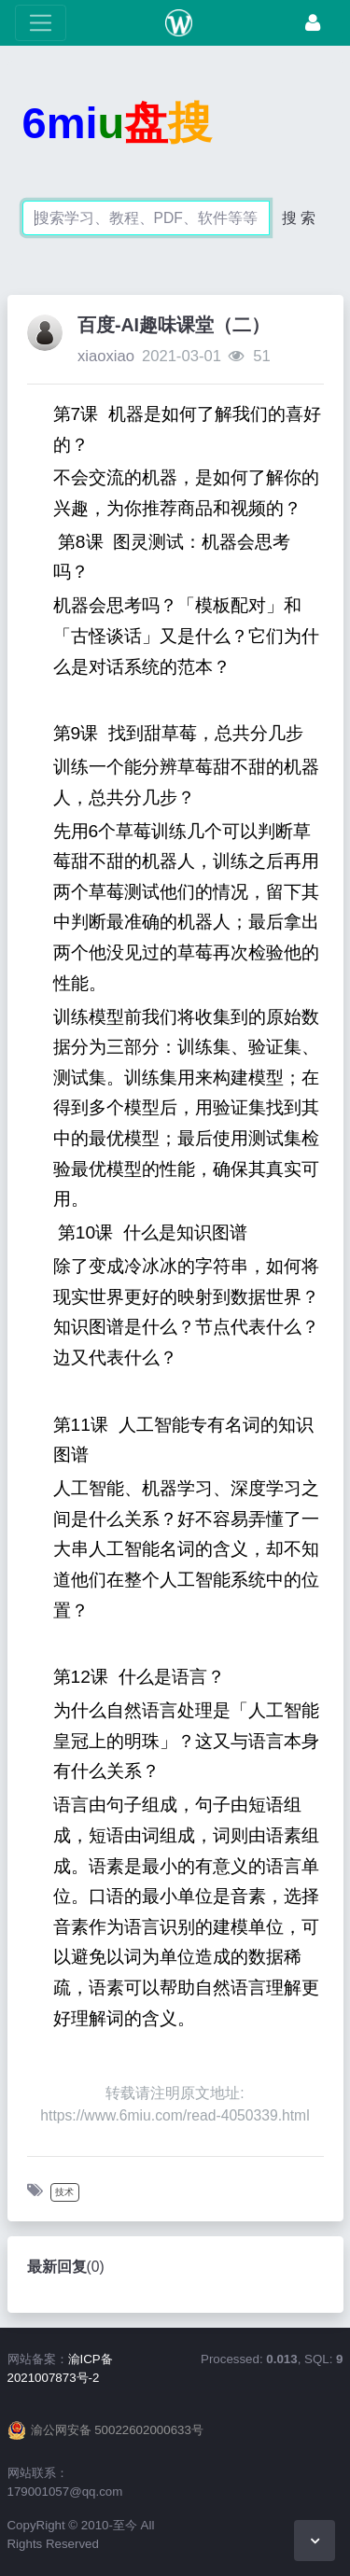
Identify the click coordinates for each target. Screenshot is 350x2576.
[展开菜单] (40, 23)
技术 (64, 2192)
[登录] (312, 23)
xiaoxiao (105, 356)
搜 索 (298, 218)
